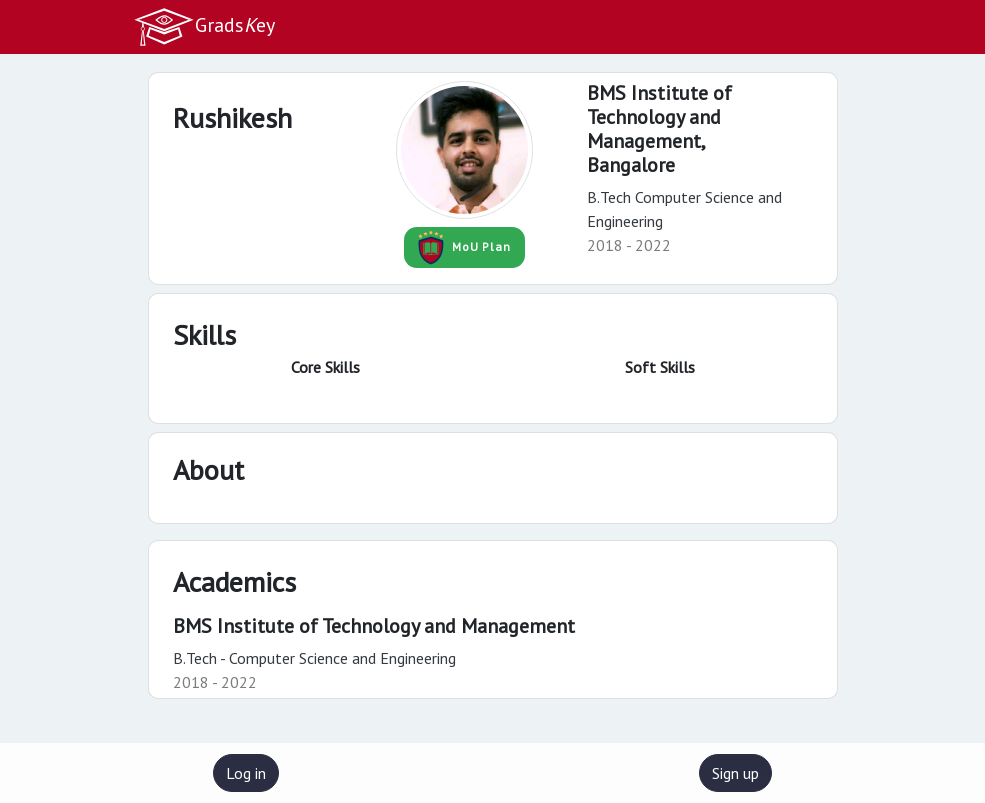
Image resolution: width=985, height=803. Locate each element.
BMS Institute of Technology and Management (374, 626)
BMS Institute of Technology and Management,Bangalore (659, 129)
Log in (246, 773)
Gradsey (204, 27)
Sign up (735, 773)
